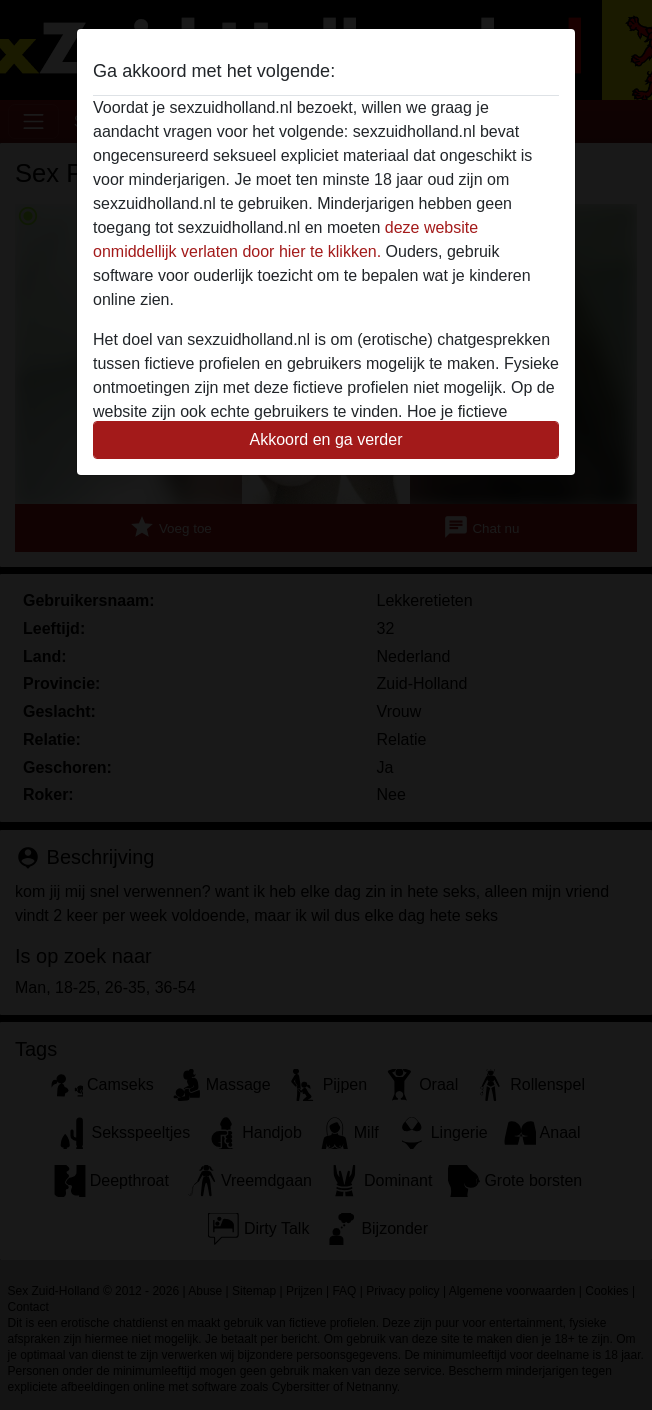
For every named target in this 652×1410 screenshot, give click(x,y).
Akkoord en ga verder (326, 439)
